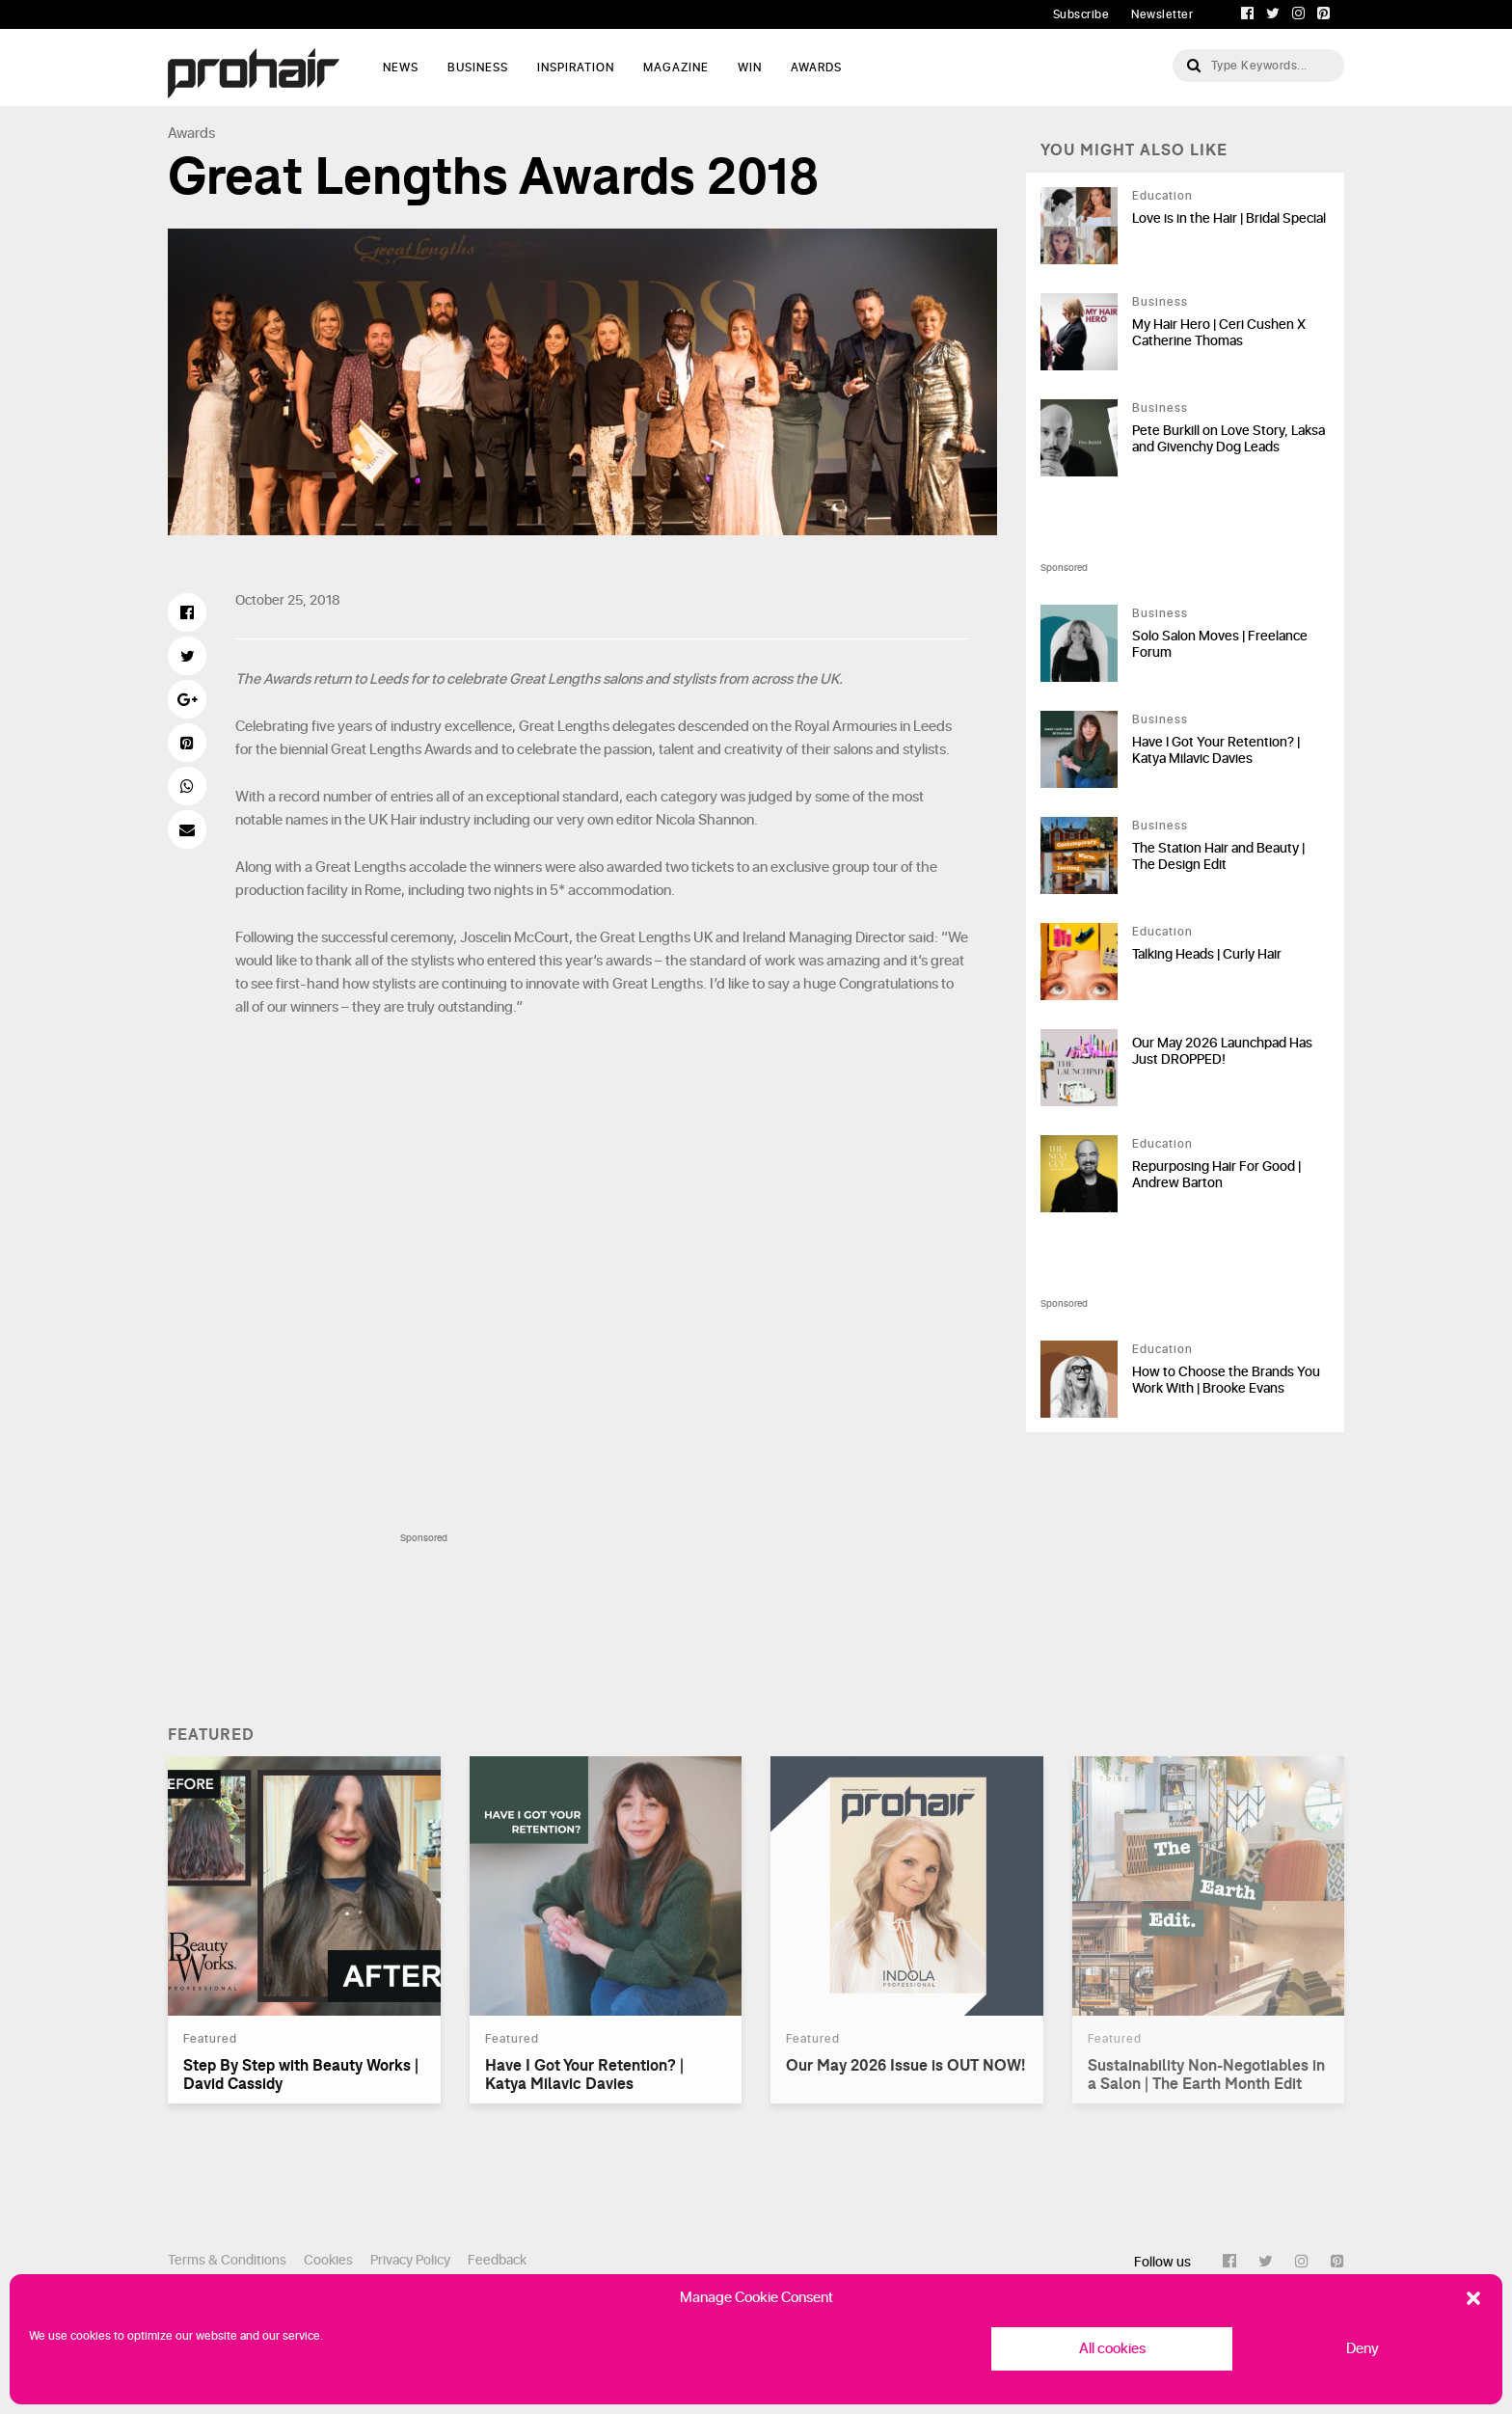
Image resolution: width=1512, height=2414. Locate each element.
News (400, 67)
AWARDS (816, 67)
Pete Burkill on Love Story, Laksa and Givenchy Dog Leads (1228, 438)
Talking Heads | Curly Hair (1207, 954)
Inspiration (575, 67)
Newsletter (1162, 14)
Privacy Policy (410, 2260)
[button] (1473, 2298)
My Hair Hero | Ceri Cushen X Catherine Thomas (1219, 332)
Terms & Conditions (227, 2260)
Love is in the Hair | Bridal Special (1229, 218)
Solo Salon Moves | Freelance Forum (1220, 644)
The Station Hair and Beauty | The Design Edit (1218, 856)
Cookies (328, 2260)
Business (477, 67)
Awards (191, 133)
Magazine (676, 67)
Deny (1362, 2349)
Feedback (497, 2260)
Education (1162, 195)
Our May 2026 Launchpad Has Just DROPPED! (1222, 1051)
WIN (750, 67)
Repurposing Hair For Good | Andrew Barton (1216, 1174)
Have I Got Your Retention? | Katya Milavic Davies (1216, 750)
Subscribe (1081, 14)
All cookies (1112, 2349)
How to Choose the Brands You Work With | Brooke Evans (1226, 1380)
